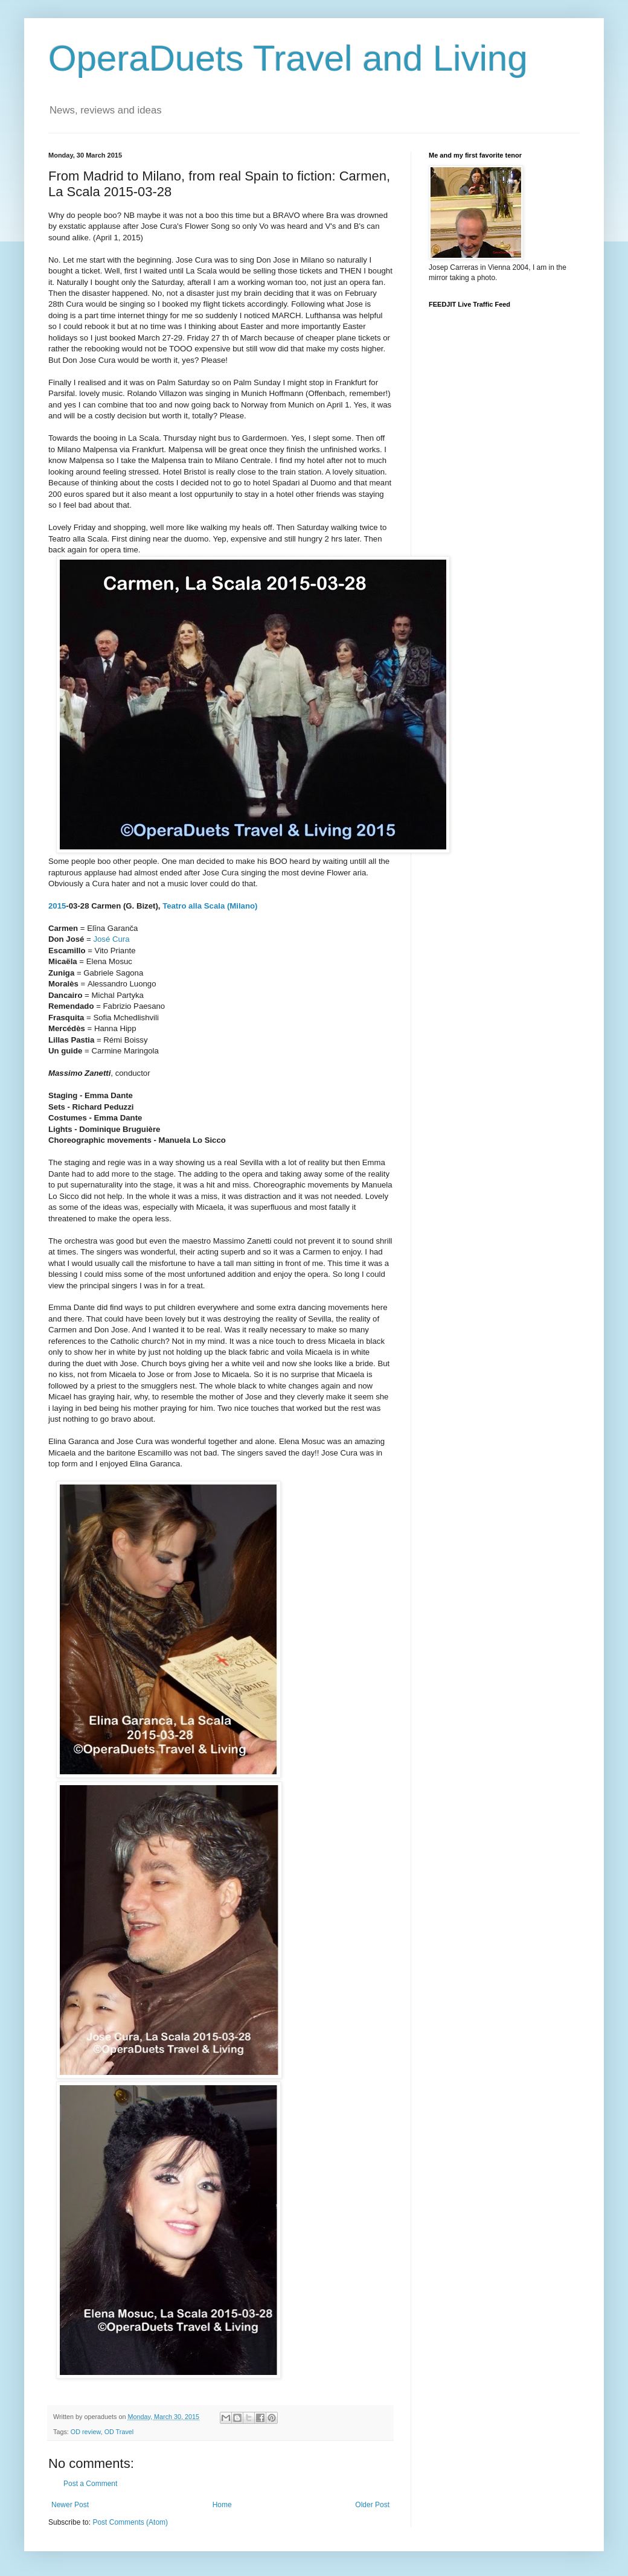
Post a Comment (90, 2483)
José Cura (111, 939)
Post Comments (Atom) (130, 2522)
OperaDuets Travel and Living (288, 58)
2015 (57, 905)
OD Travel (119, 2431)
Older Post (372, 2505)
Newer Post (70, 2505)
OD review (86, 2431)
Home (222, 2505)
